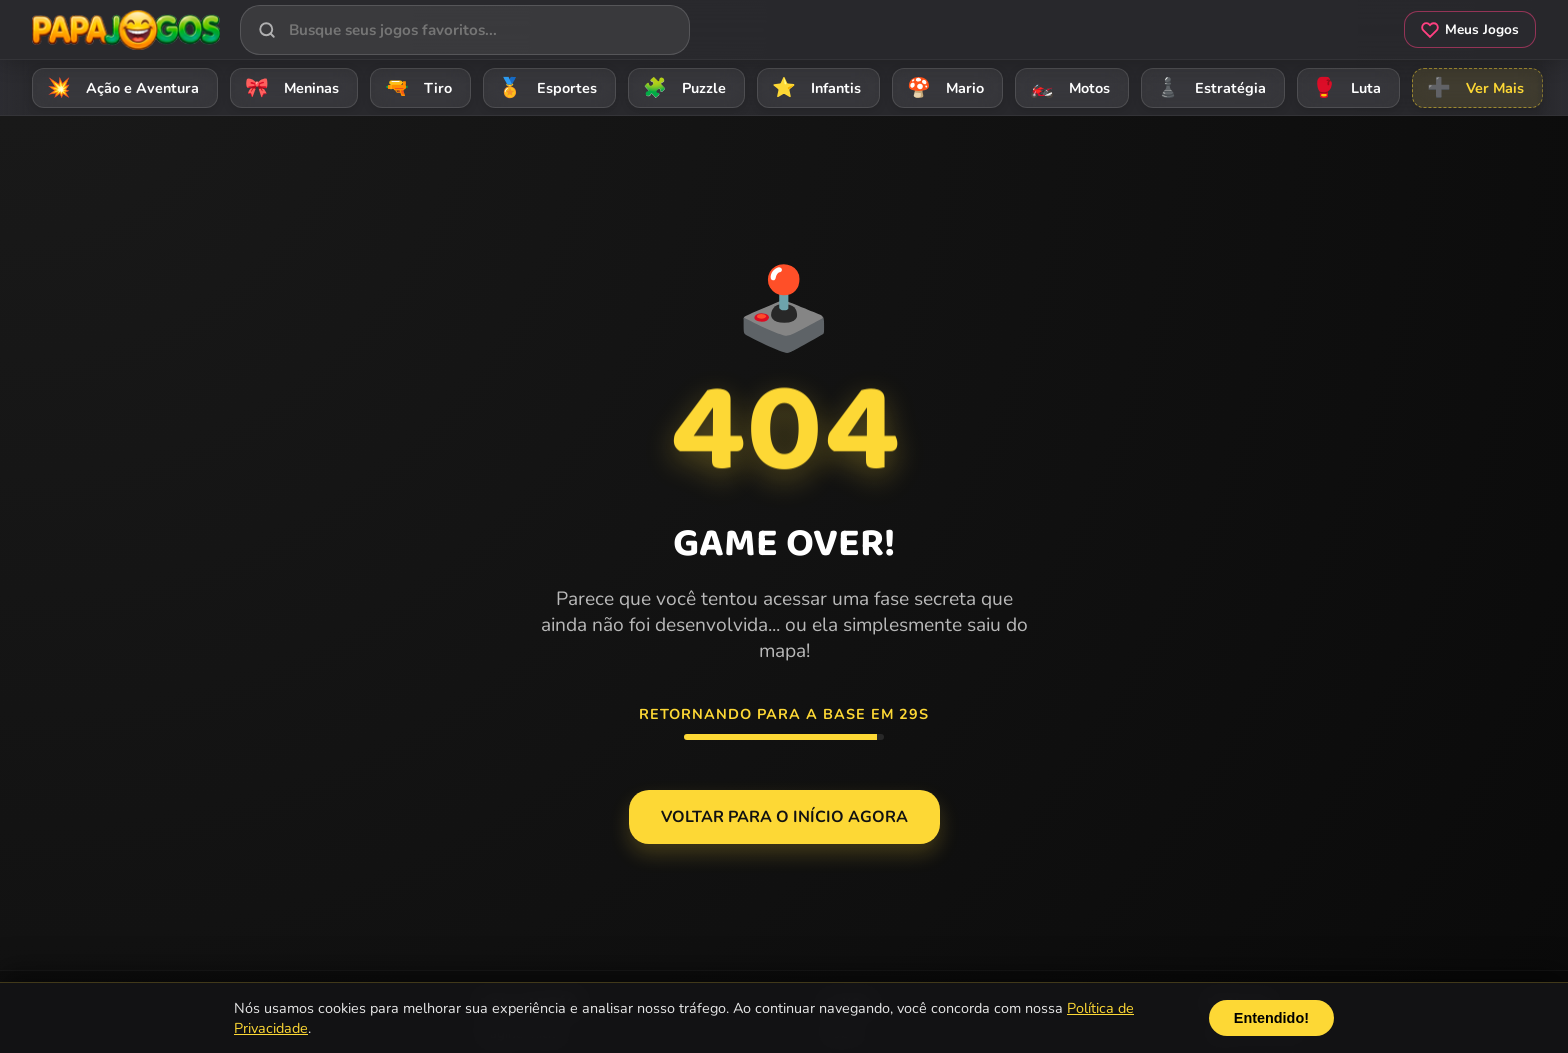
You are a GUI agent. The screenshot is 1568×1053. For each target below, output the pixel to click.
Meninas (289, 87)
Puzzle (681, 87)
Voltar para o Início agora (784, 817)
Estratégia (1208, 87)
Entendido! (1271, 1018)
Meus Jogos (1470, 29)
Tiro (415, 87)
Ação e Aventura (120, 87)
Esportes (544, 87)
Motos (1067, 87)
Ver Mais (1472, 87)
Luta (1343, 87)
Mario (942, 87)
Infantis (813, 87)
